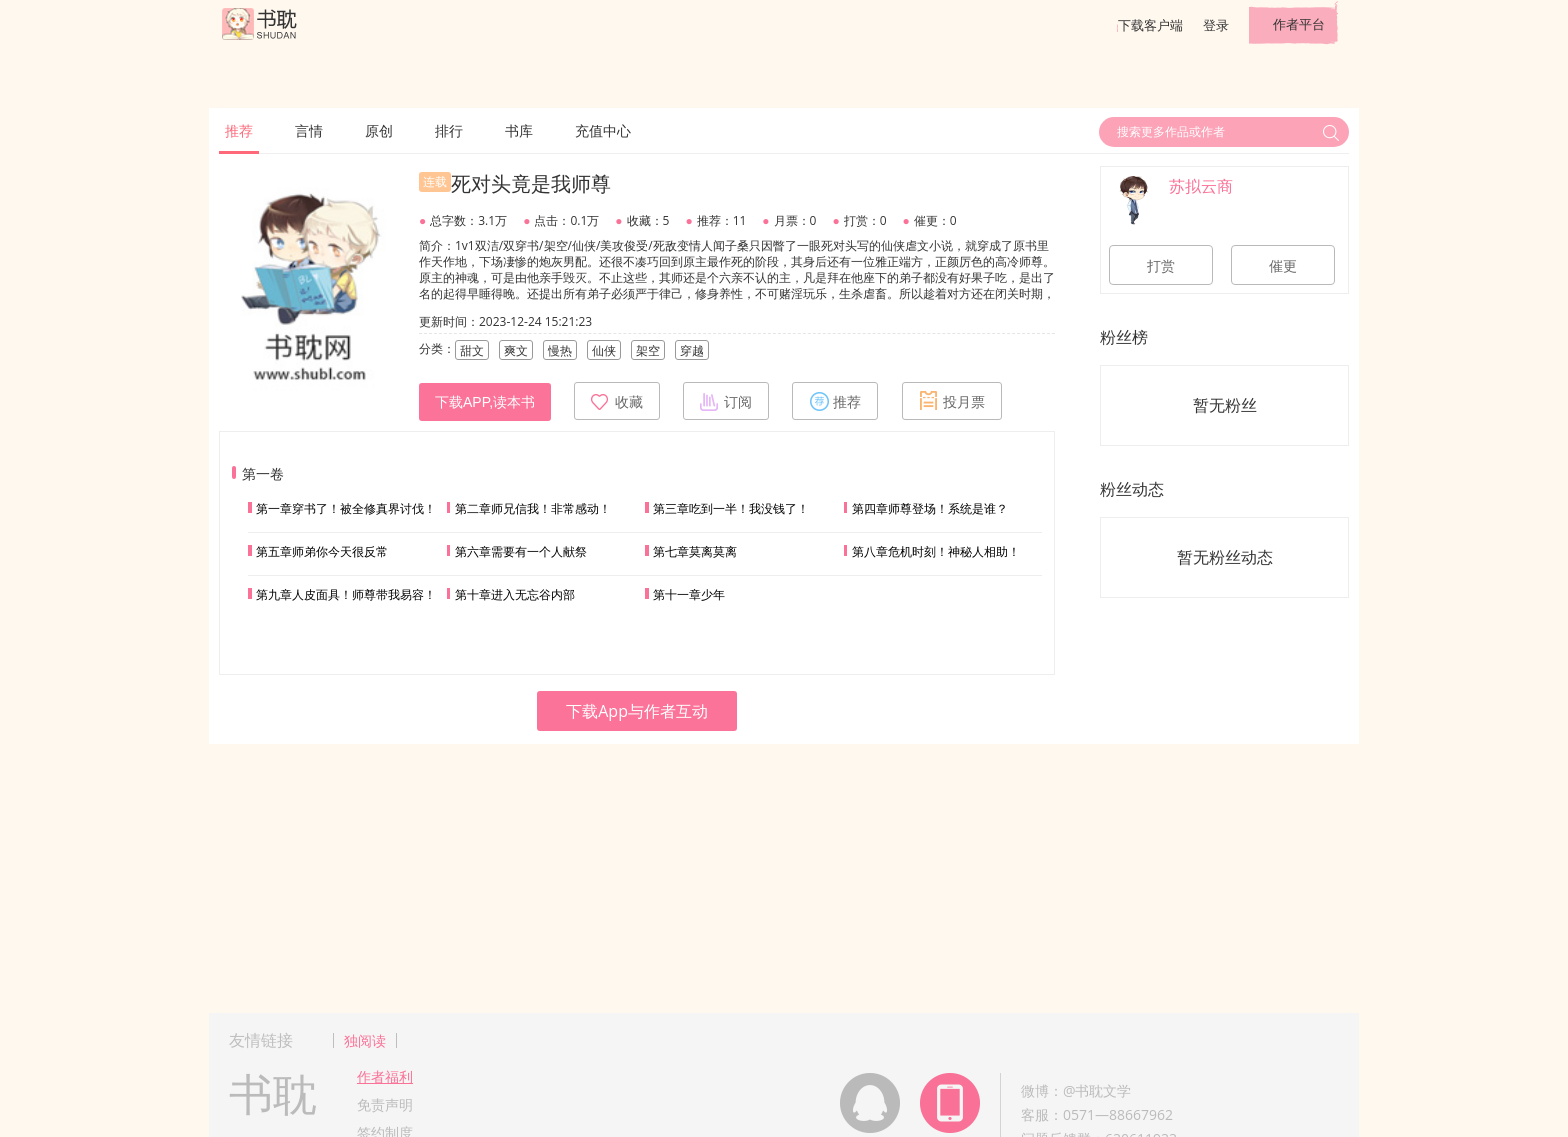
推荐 (239, 130)
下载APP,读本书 (485, 402)
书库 (519, 130)
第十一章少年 (689, 594)
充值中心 (603, 130)
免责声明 (385, 1104)
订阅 (726, 401)
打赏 (1161, 266)
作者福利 (385, 1076)
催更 (1283, 266)
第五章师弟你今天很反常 (322, 551)
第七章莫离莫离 (695, 551)
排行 (449, 130)
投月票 (952, 401)
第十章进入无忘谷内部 (515, 594)
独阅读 (365, 1040)
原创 (379, 130)
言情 (309, 130)
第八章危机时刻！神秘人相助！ (936, 551)
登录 (1216, 25)
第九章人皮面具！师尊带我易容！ (346, 594)
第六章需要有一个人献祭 (521, 551)
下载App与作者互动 (637, 711)
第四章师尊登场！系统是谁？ (930, 508)
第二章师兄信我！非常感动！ (533, 508)
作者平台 (1299, 24)
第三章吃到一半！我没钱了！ (731, 508)
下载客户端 (1150, 25)
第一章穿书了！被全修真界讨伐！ (346, 508)
